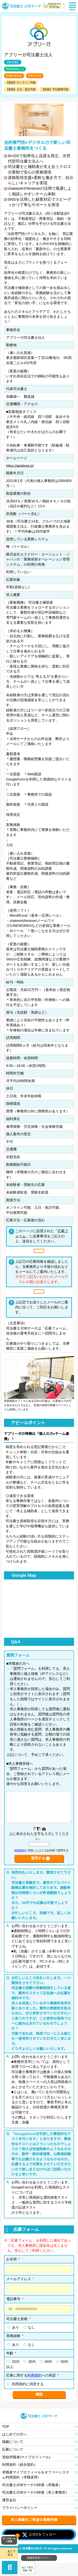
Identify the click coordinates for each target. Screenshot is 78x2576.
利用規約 (19, 1850)
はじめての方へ (14, 2434)
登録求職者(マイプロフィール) (26, 2457)
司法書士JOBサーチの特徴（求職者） (32, 2485)
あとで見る (11, 2553)
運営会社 (9, 2500)
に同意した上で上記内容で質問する (41, 1850)
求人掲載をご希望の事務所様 (34, 2520)
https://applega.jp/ (20, 466)
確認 (39, 2394)
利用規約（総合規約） (19, 2465)
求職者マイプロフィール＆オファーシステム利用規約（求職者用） (35, 2474)
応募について (12, 2449)
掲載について (12, 2442)
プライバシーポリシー (19, 2508)
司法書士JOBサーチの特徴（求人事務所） (35, 2492)
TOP (5, 2427)
